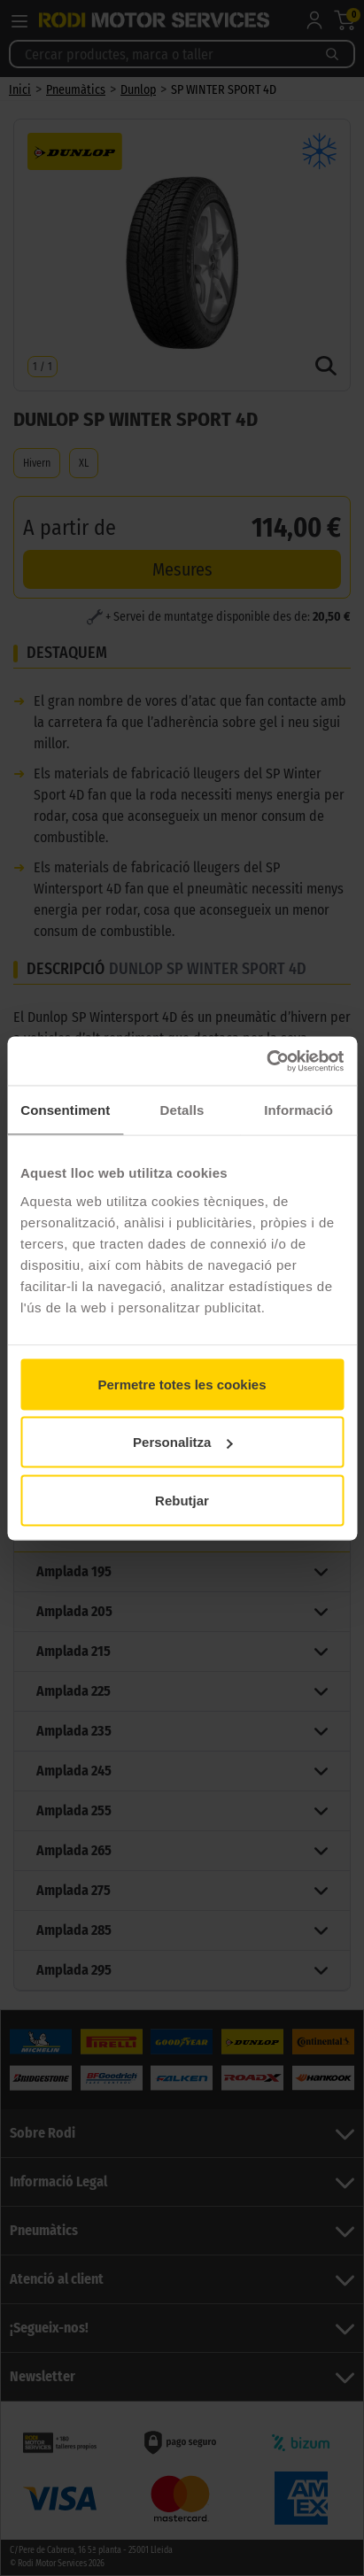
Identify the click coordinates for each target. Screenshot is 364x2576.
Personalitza (182, 1442)
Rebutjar (182, 1499)
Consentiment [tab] (65, 1110)
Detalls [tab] (182, 1110)
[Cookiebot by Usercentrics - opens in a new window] (266, 1060)
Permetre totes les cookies (181, 1383)
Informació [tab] (298, 1110)
